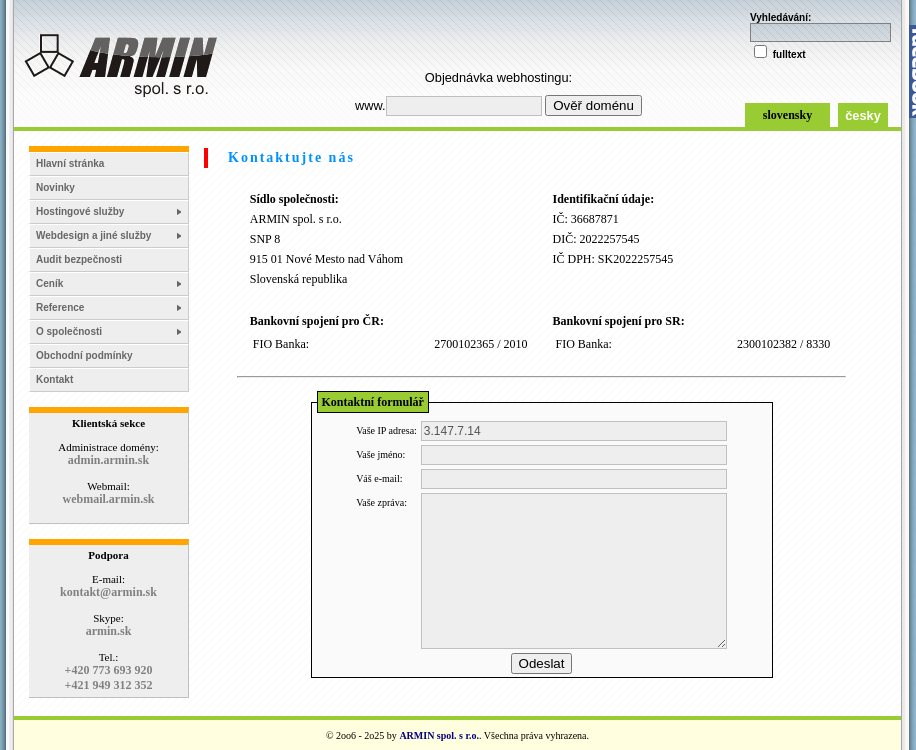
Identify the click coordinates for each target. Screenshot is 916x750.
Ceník (49, 283)
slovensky (787, 115)
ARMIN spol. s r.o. (439, 735)
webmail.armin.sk (108, 499)
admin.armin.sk (108, 460)
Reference (60, 307)
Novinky (55, 187)
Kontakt (54, 379)
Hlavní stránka (70, 163)
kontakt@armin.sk (108, 592)
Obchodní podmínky (84, 355)
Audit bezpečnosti (79, 259)
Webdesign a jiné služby (93, 235)
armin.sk (109, 631)
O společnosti (69, 331)
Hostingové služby (80, 211)
